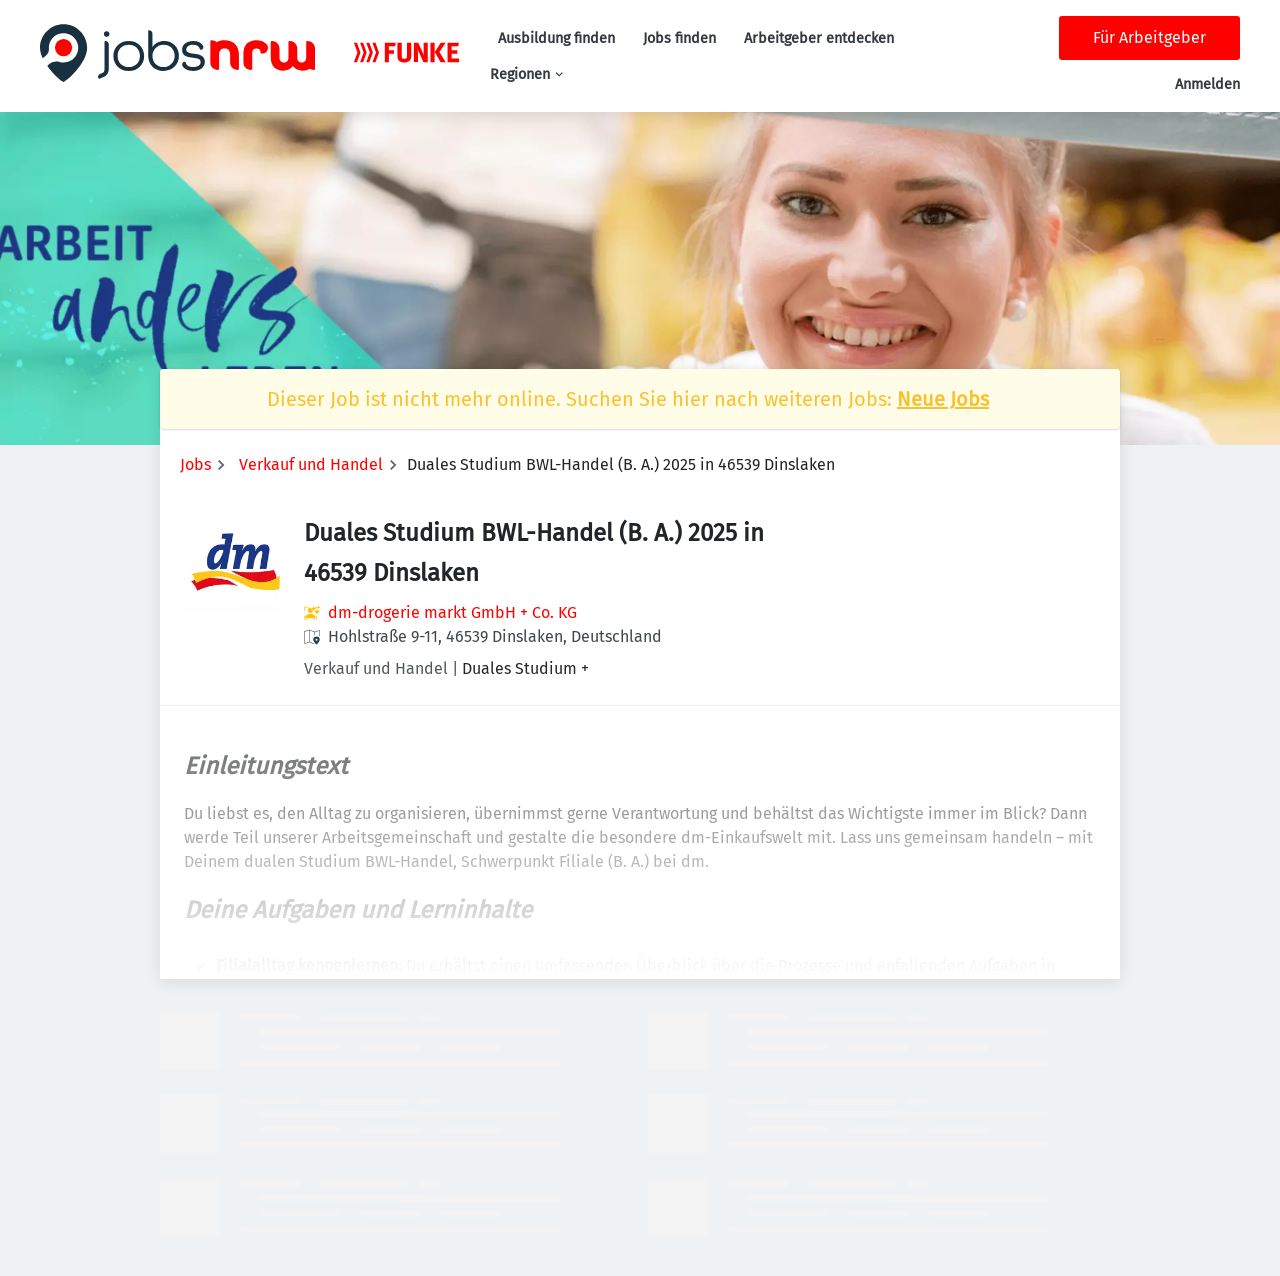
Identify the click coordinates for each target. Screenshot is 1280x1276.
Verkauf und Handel (311, 464)
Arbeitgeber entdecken (819, 38)
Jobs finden (679, 38)
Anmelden (1207, 84)
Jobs (195, 464)
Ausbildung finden (556, 38)
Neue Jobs (943, 399)
